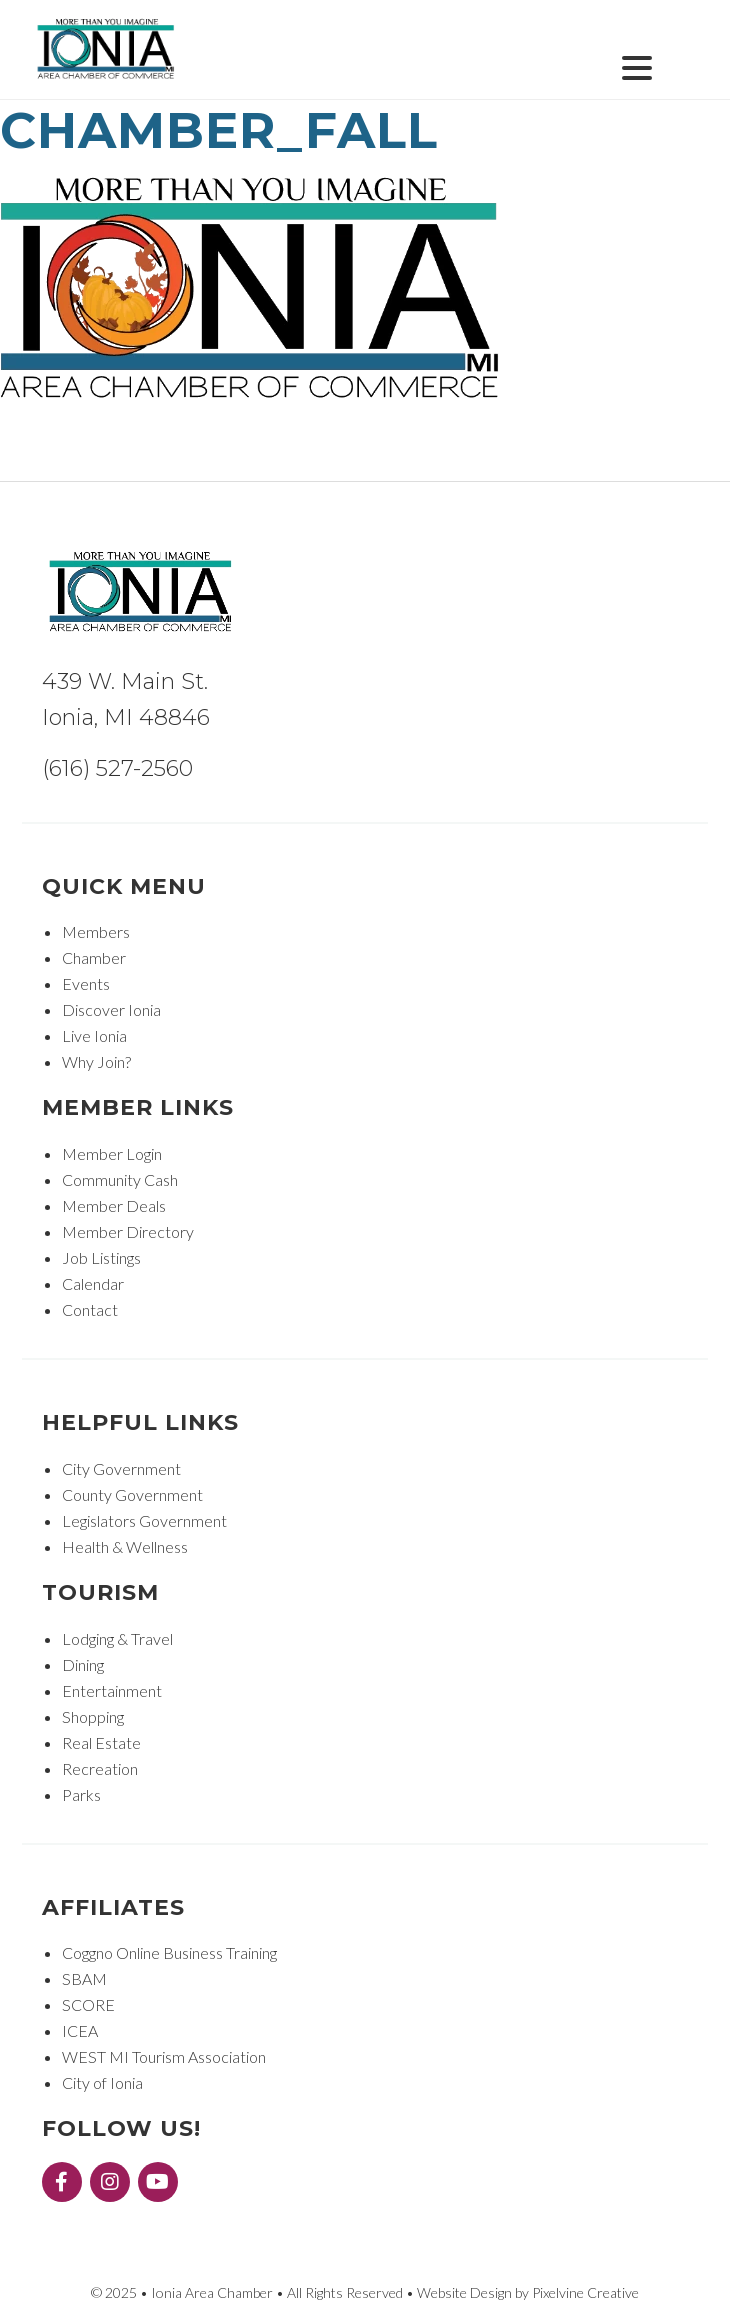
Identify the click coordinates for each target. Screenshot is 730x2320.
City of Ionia (102, 2082)
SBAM (84, 1978)
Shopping (93, 1716)
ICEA (80, 2030)
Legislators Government (144, 1520)
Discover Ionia (111, 1009)
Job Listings (101, 1257)
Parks (81, 1794)
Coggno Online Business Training (169, 1952)
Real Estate (101, 1742)
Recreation (100, 1768)
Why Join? (96, 1061)
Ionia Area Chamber (107, 50)
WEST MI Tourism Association (164, 2056)
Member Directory (128, 1231)
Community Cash (120, 1179)
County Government (132, 1494)
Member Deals (114, 1205)
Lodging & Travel (117, 1638)
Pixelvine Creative (585, 2292)
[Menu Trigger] (636, 65)
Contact (90, 1309)
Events (86, 983)
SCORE (88, 2004)
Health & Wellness (125, 1546)
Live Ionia (94, 1035)
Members (96, 931)
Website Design (464, 2292)
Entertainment (112, 1690)
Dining (83, 1664)
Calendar (93, 1283)
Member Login (112, 1153)
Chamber (94, 957)
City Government (121, 1468)
